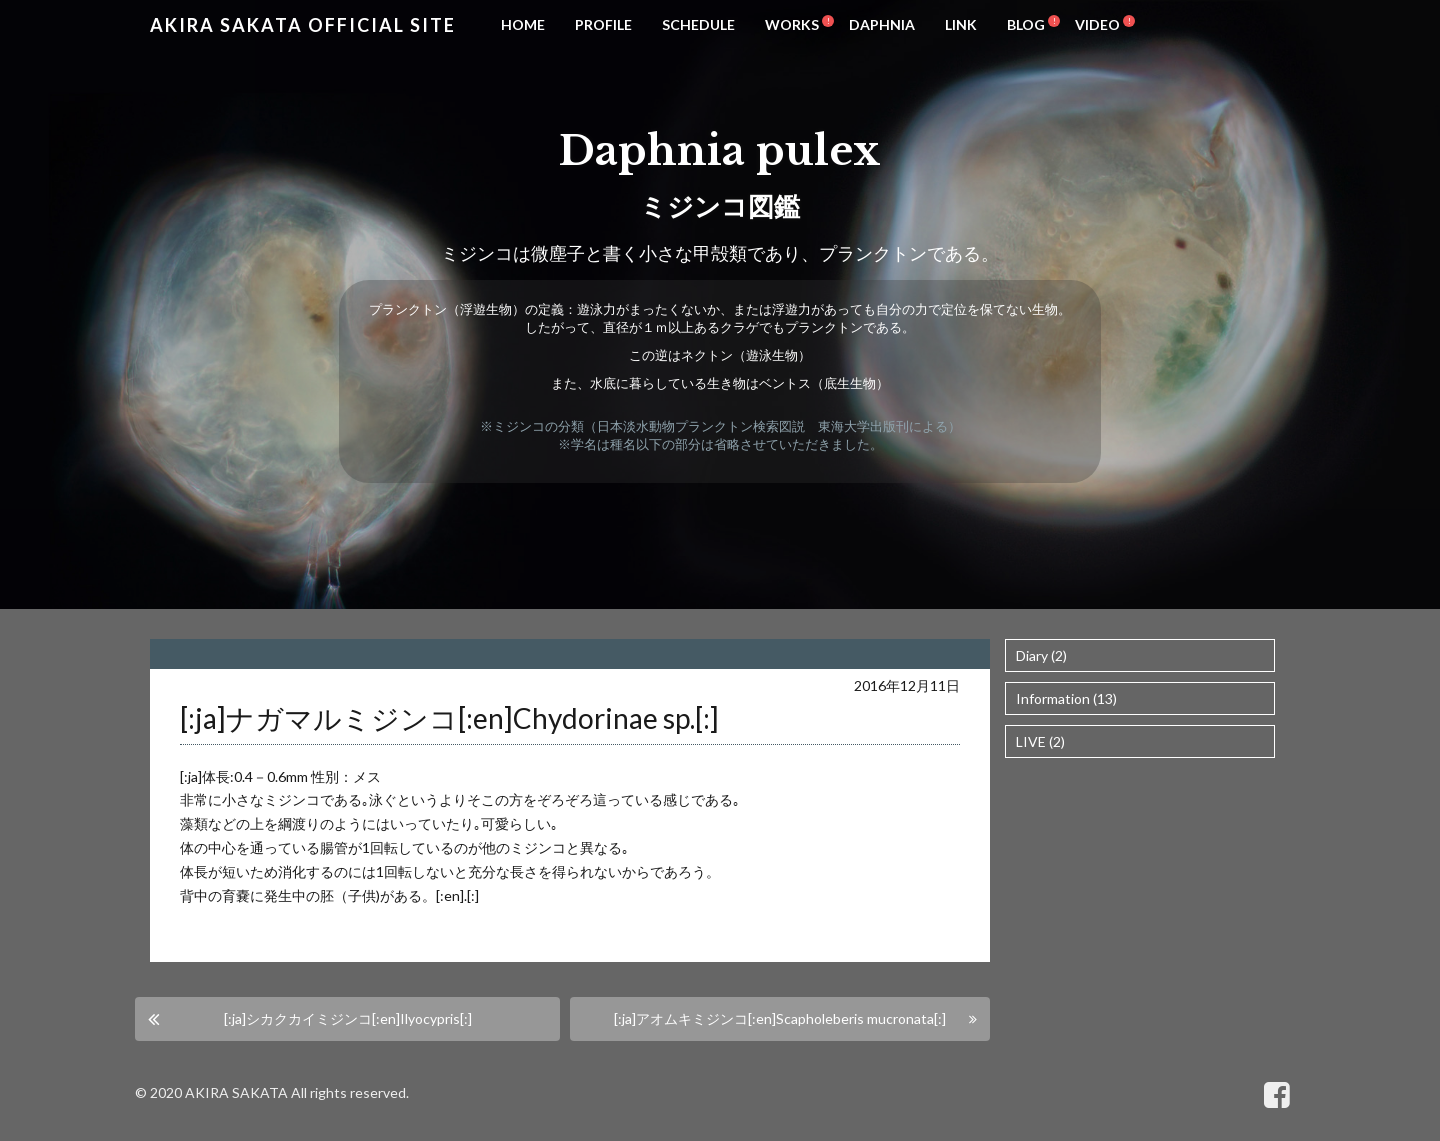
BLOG (1026, 24)
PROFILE (603, 24)
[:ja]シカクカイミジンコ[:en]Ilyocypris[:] (348, 1018)
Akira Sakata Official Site (303, 25)
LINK (961, 24)
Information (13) (1066, 698)
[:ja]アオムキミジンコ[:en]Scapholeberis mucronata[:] (780, 1018)
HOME (523, 24)
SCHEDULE (698, 24)
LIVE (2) (1040, 741)
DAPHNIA (882, 24)
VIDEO (1097, 24)
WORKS (792, 24)
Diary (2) (1041, 655)
